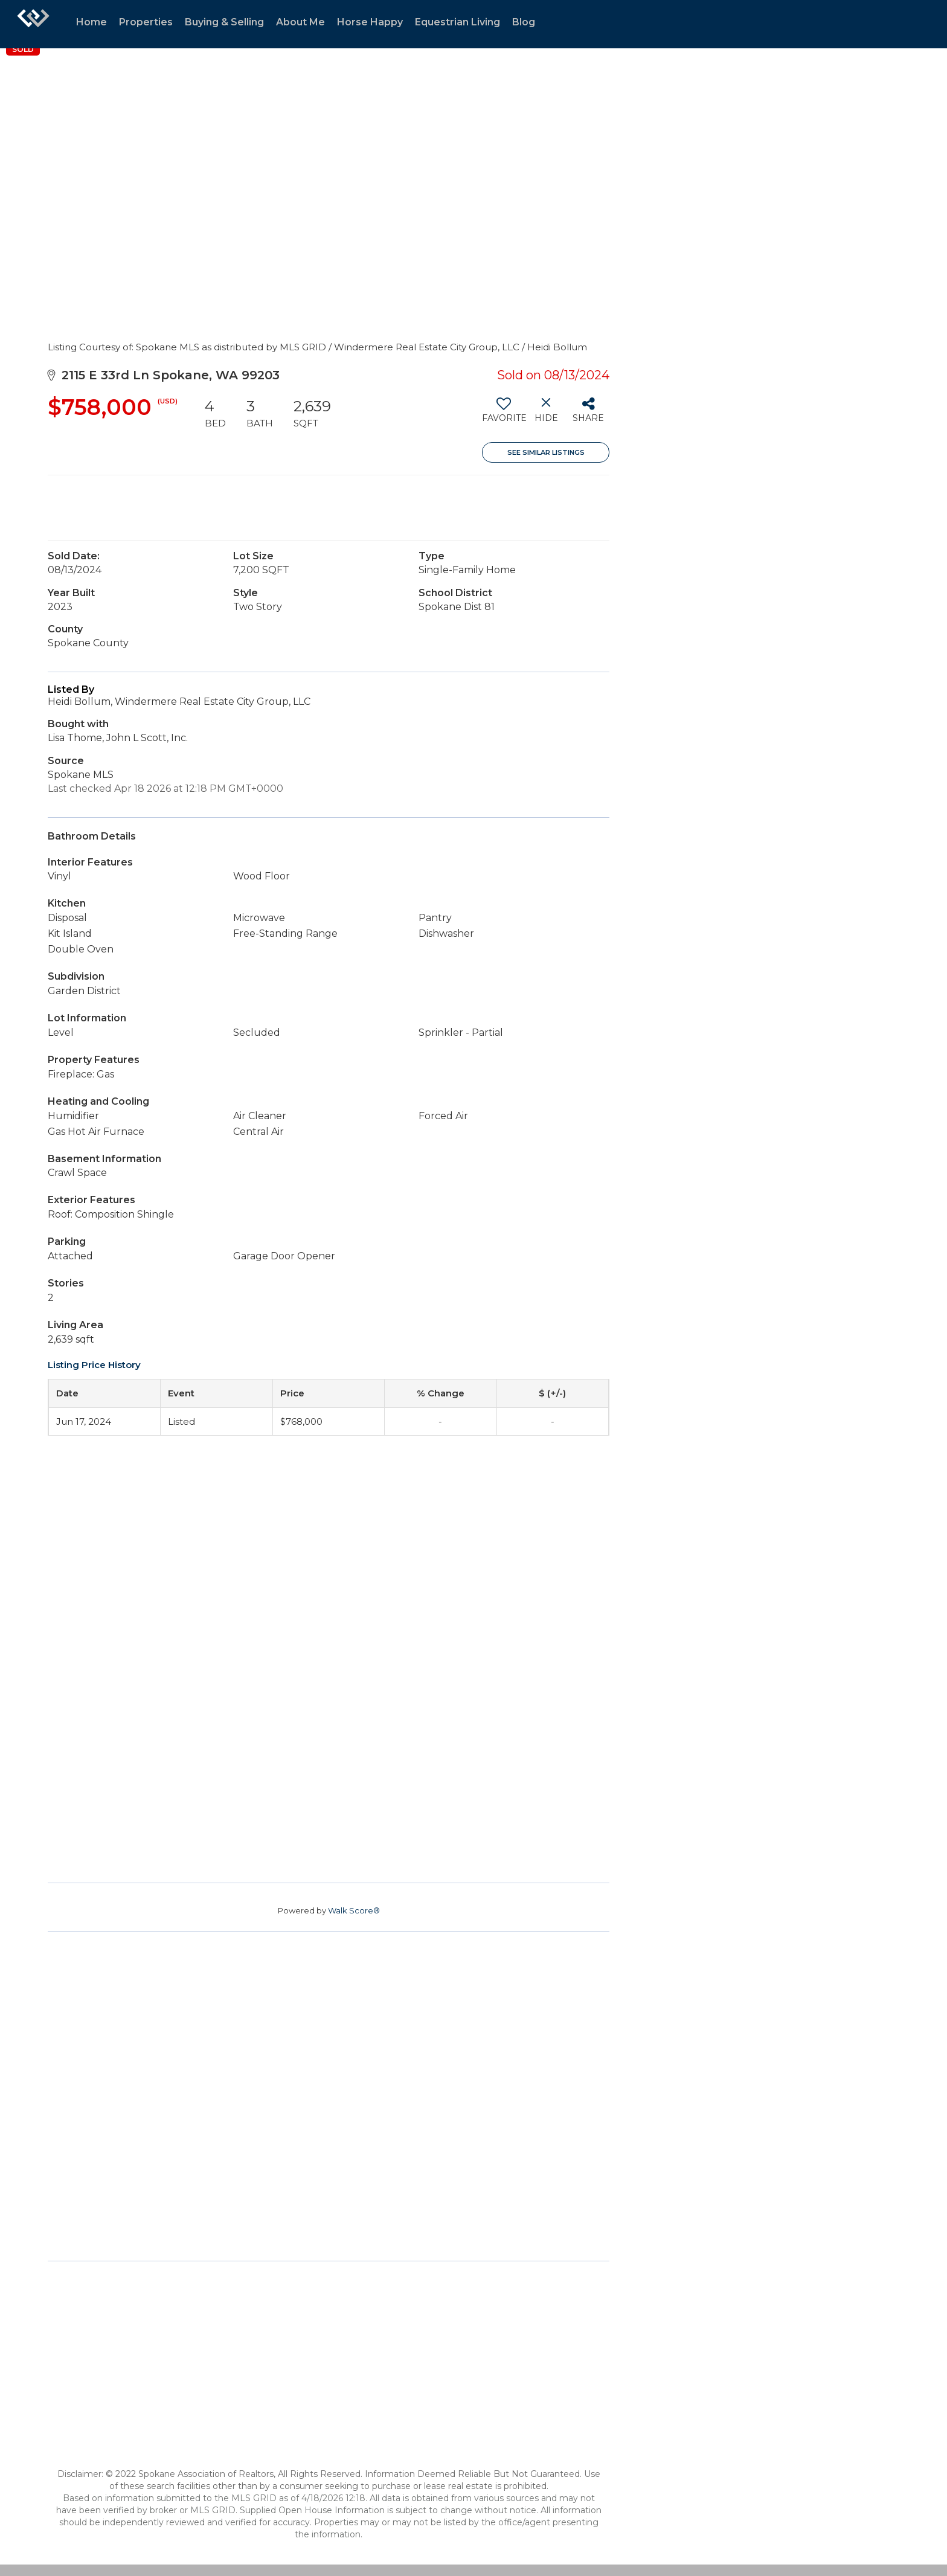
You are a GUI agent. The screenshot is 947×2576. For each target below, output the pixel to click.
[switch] (503, 414)
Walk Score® (354, 1910)
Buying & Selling (224, 22)
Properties (146, 22)
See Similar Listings (546, 452)
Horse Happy (370, 22)
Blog (523, 22)
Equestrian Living (457, 22)
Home (91, 22)
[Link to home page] (33, 24)
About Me (300, 22)
